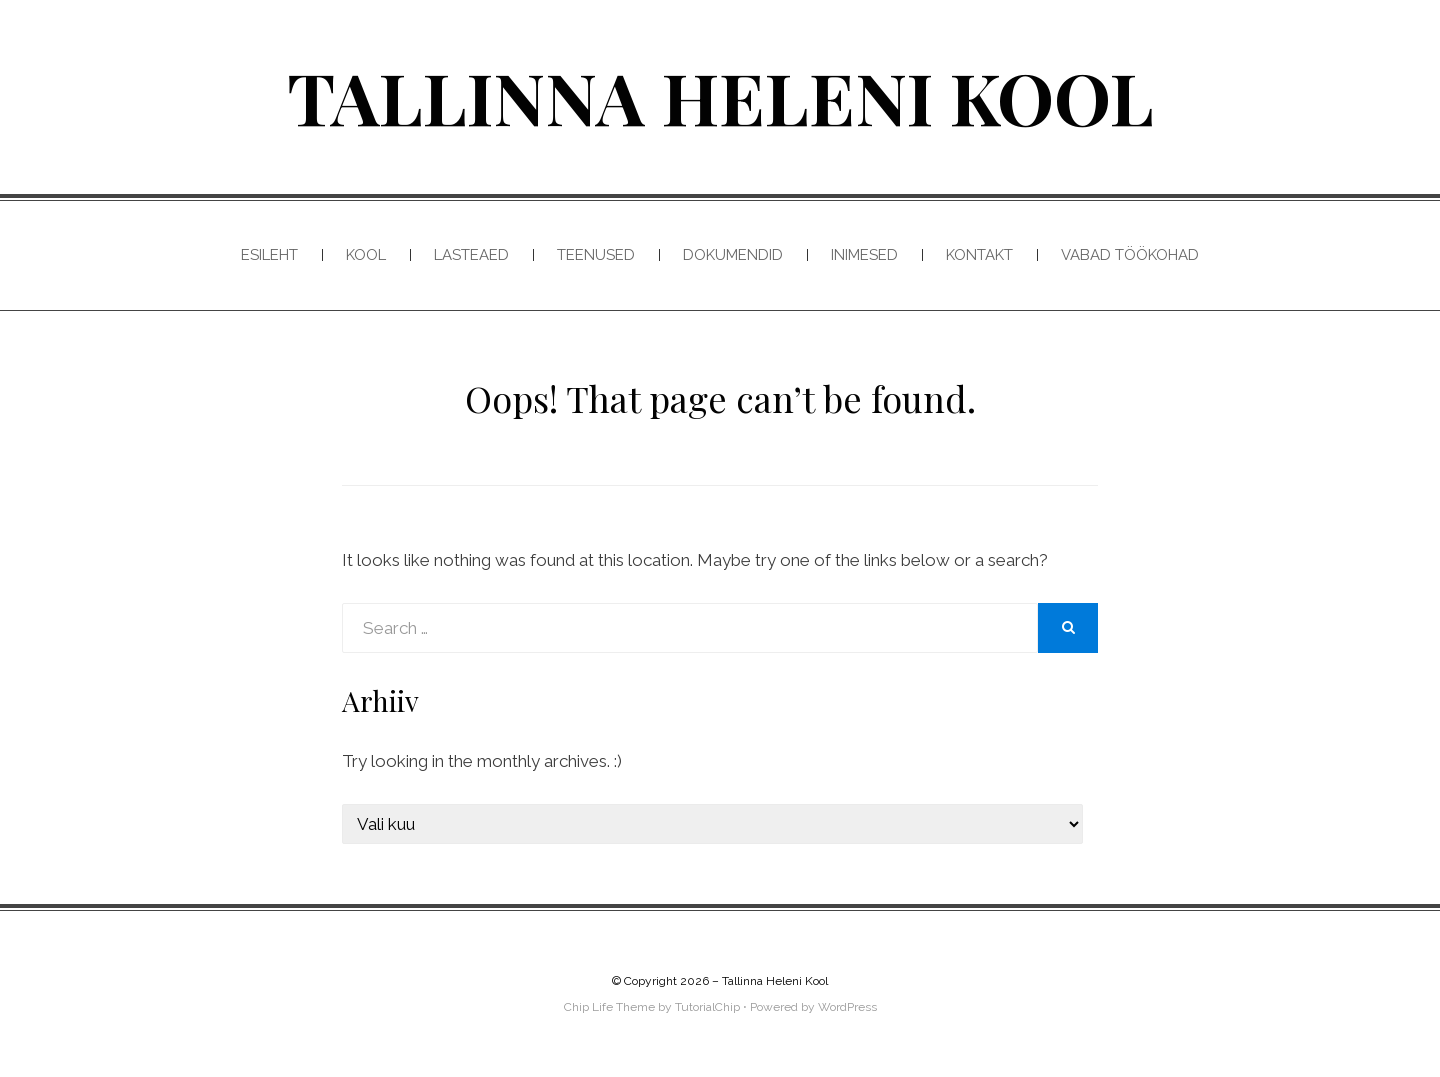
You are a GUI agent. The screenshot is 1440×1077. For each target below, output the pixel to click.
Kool (366, 255)
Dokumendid (733, 255)
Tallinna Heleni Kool (720, 96)
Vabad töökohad (1130, 255)
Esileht (269, 255)
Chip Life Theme (609, 1007)
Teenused (596, 255)
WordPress (847, 1007)
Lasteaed (471, 255)
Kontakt (979, 255)
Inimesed (864, 255)
